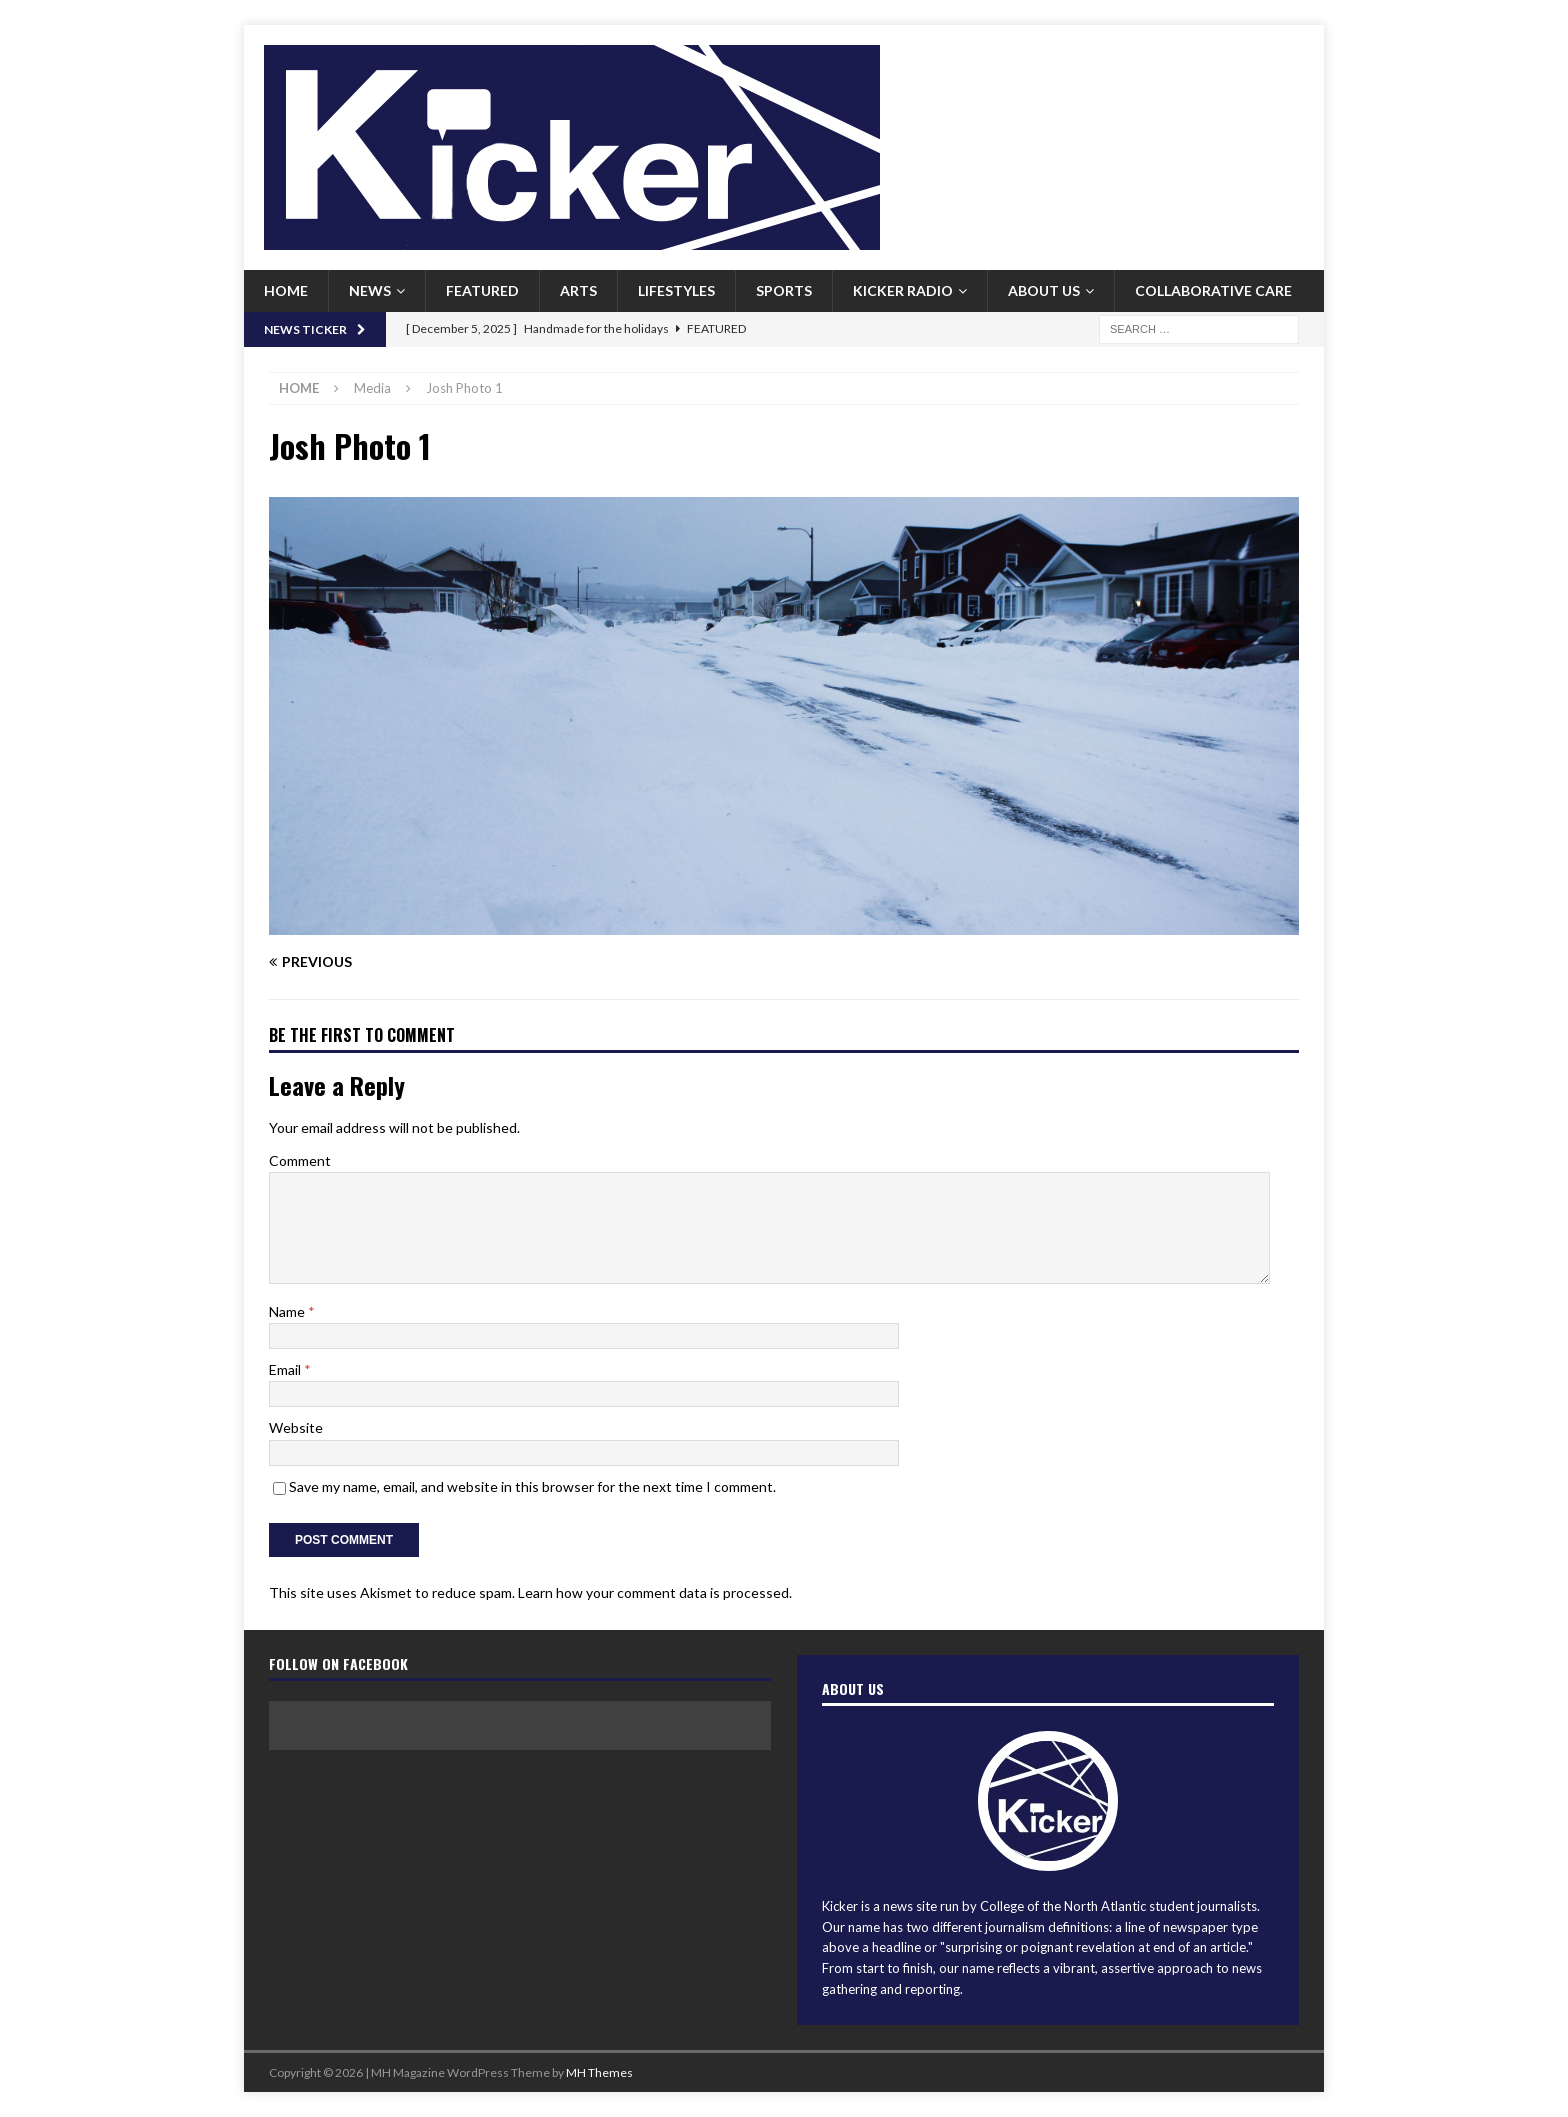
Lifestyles (676, 290)
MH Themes (599, 2072)
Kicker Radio (903, 290)
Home (286, 290)
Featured (482, 290)
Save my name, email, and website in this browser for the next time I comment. (532, 1486)
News (370, 290)
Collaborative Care (1213, 290)
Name (288, 1311)
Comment (300, 1160)
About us (1044, 290)
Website (296, 1427)
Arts (578, 290)
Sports (784, 290)
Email (286, 1369)
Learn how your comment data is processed (653, 1592)
